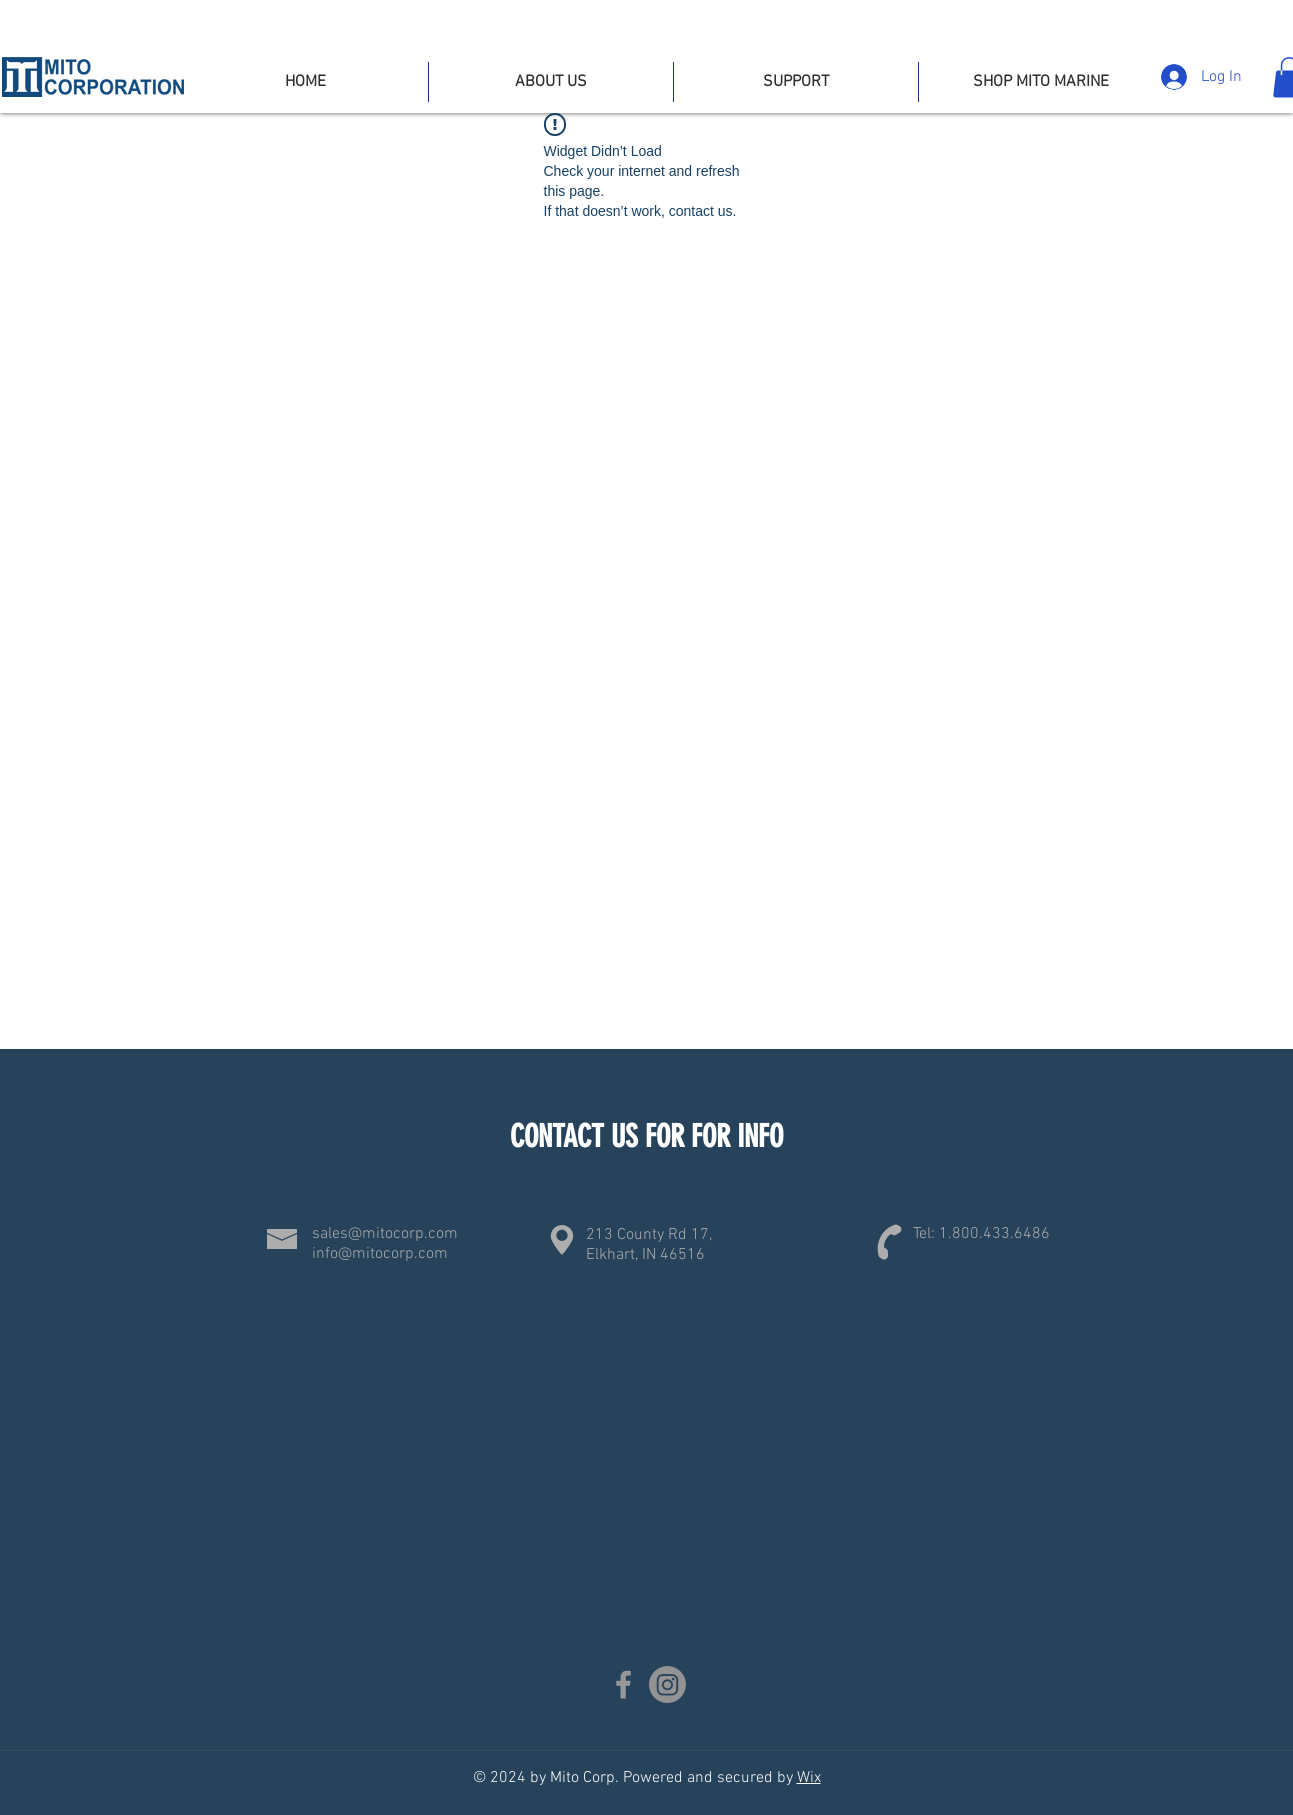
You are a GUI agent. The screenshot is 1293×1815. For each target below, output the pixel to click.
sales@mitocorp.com (385, 1234)
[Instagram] (667, 1684)
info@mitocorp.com (380, 1254)
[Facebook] (623, 1684)
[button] (796, 82)
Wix (809, 1778)
